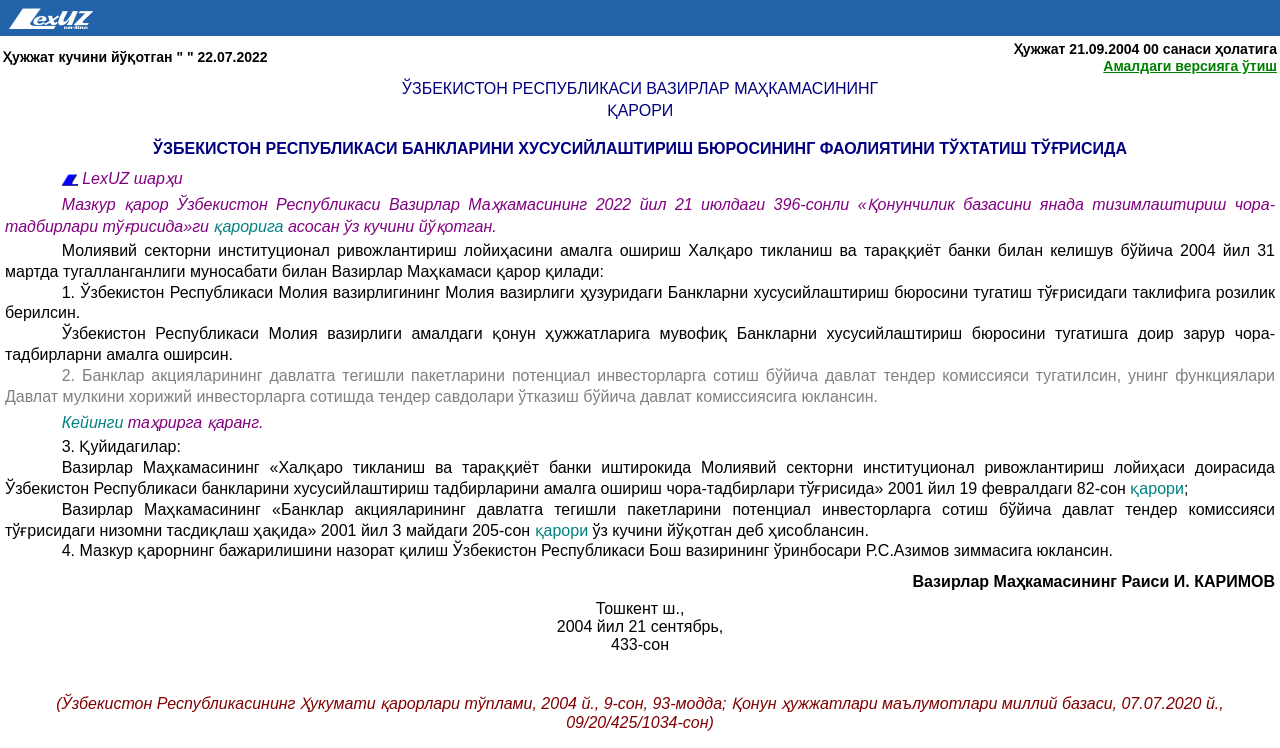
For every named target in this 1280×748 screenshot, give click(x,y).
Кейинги (93, 422)
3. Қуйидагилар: (121, 446)
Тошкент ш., (640, 608)
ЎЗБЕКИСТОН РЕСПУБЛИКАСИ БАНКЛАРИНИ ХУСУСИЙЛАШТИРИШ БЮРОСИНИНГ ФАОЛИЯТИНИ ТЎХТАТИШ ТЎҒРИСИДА (640, 148)
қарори (640, 110)
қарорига (250, 226)
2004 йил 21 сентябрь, (640, 626)
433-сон (640, 644)
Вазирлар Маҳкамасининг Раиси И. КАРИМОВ (1093, 581)
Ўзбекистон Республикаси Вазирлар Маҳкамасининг (640, 88)
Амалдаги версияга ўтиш (1190, 66)
